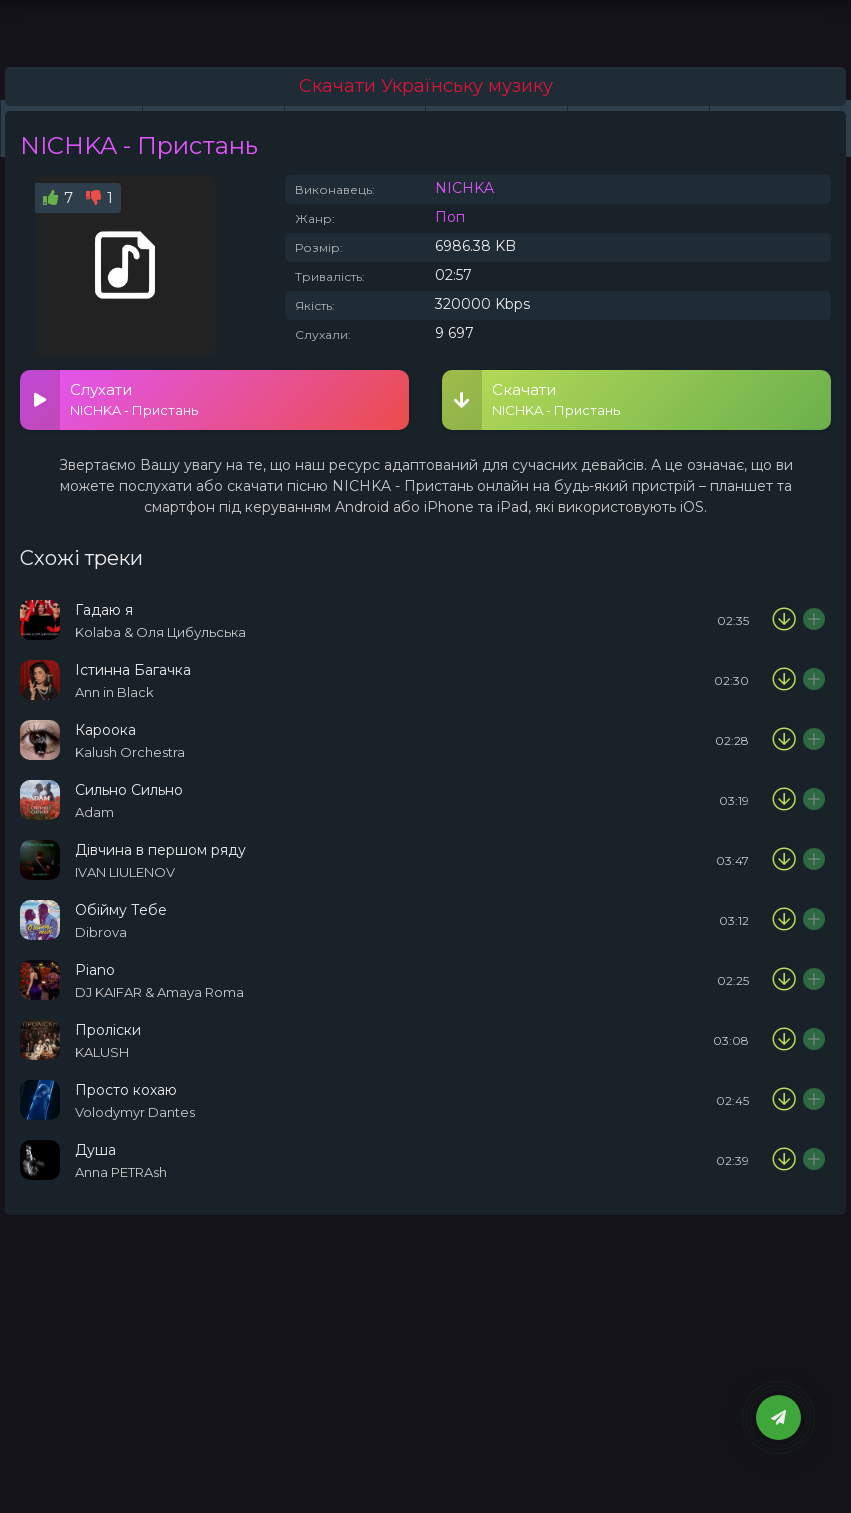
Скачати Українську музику (426, 86)
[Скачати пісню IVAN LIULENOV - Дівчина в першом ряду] (784, 860)
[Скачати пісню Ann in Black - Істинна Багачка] (784, 680)
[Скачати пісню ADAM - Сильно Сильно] (784, 800)
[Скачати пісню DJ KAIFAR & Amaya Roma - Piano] (784, 980)
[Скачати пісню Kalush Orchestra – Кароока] (784, 740)
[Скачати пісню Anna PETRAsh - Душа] (784, 1160)
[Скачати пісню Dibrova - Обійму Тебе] (784, 920)
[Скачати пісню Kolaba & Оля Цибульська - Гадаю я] (784, 620)
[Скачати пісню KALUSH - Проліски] (784, 1040)
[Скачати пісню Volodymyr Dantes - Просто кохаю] (784, 1100)
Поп (450, 217)
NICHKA (464, 188)
